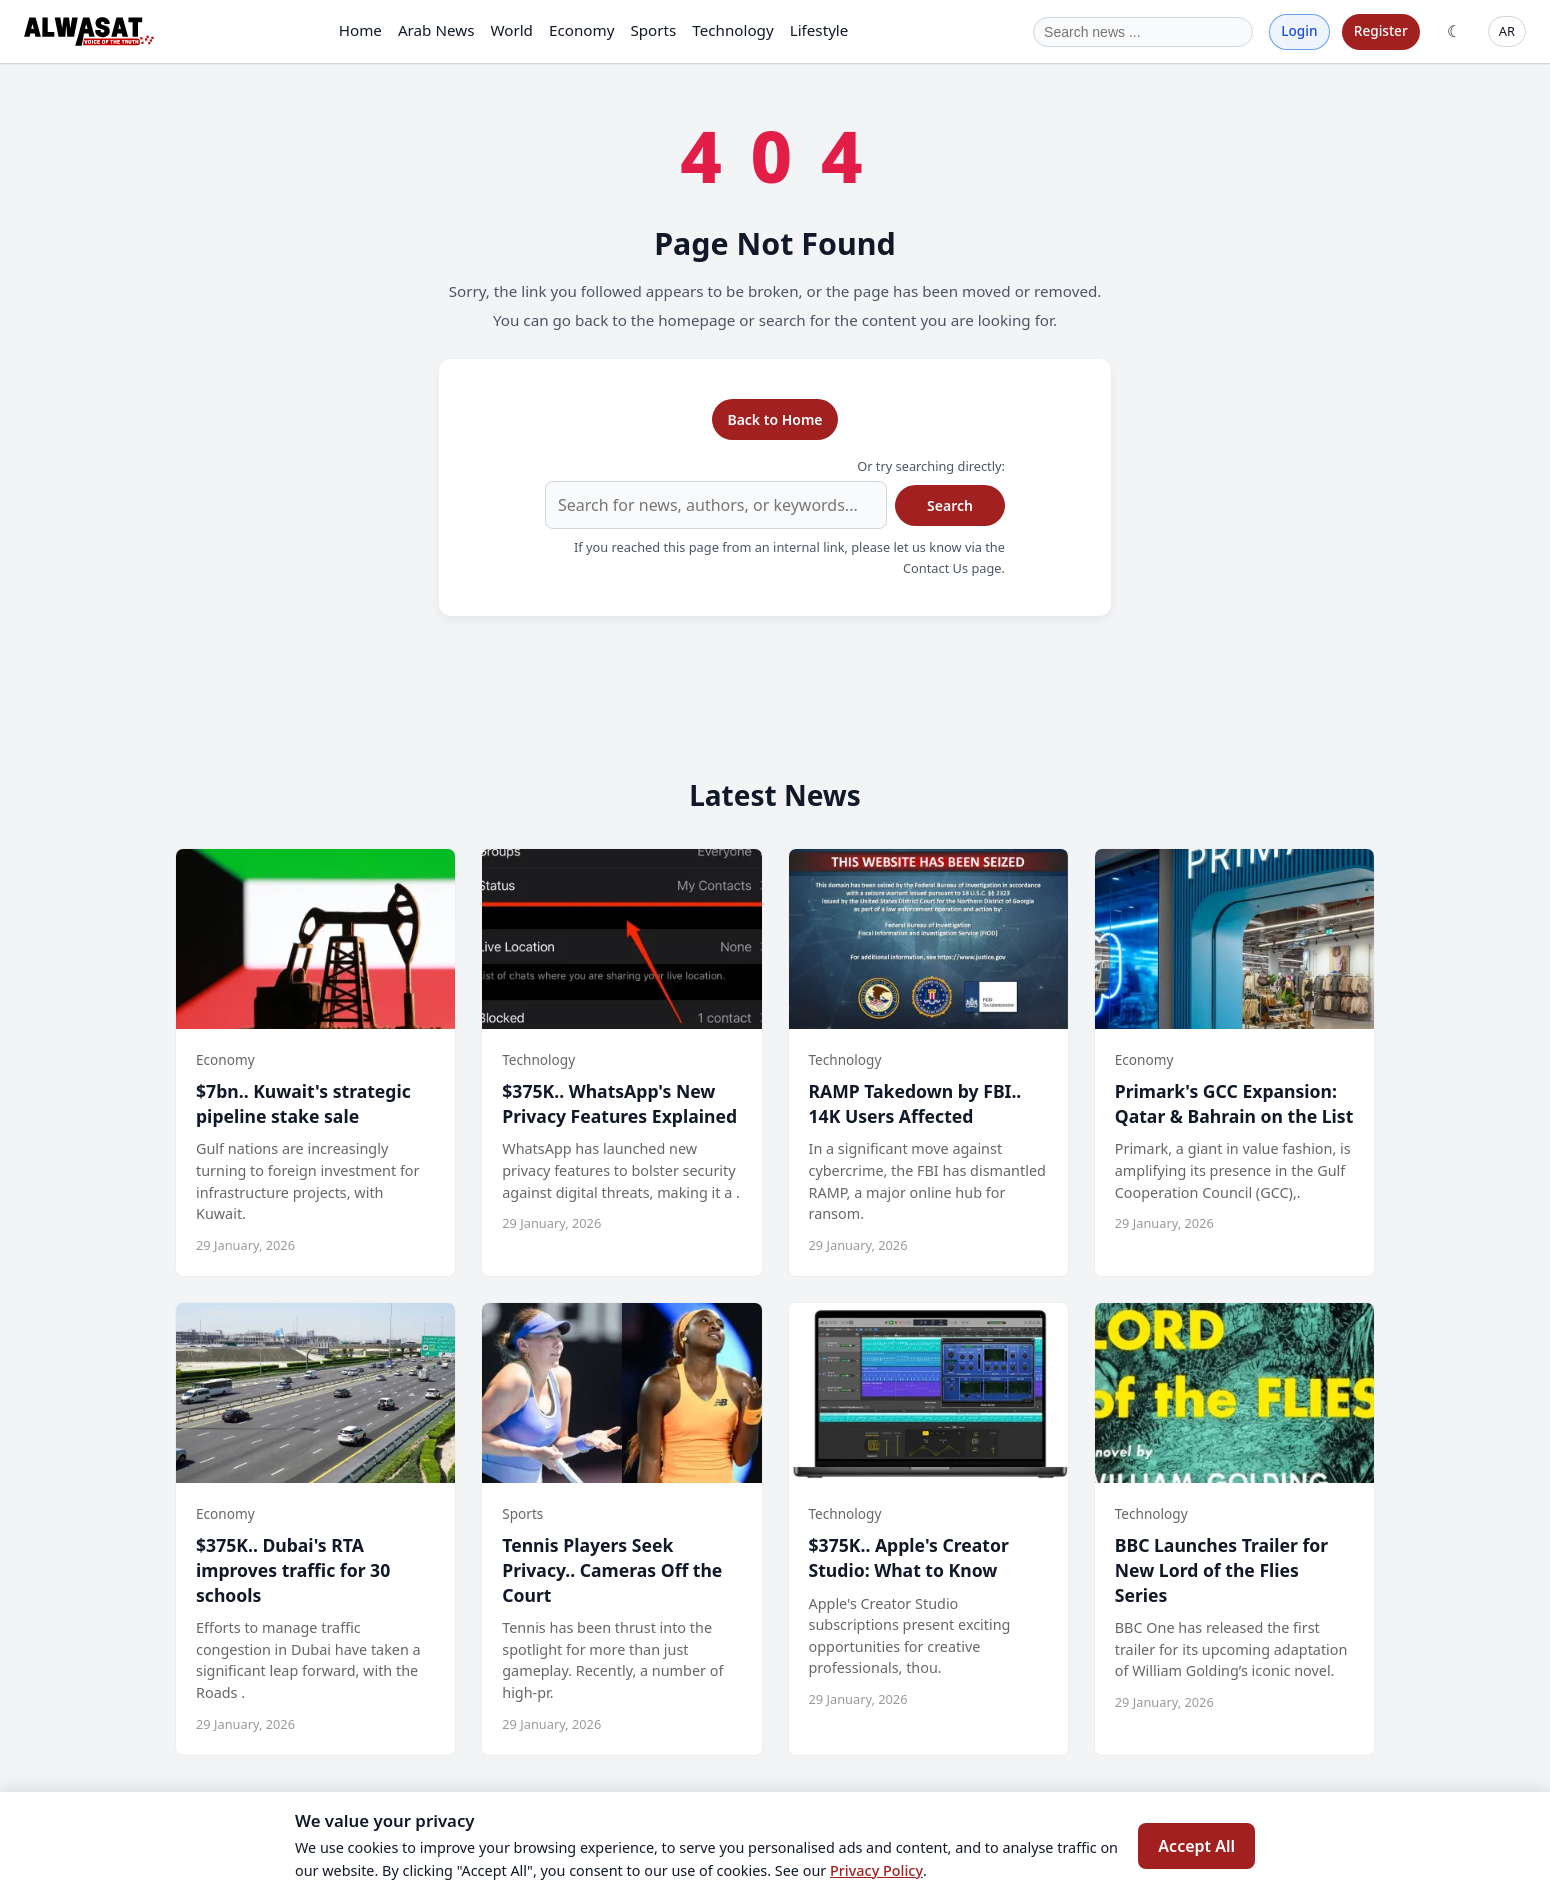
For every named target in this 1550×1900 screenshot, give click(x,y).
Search (950, 505)
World (511, 30)
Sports (653, 30)
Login (1299, 30)
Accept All (1196, 1846)
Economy (581, 30)
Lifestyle (819, 30)
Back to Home (774, 419)
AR (1507, 31)
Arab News (436, 30)
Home (360, 30)
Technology (732, 30)
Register (1381, 30)
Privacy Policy (876, 1870)
